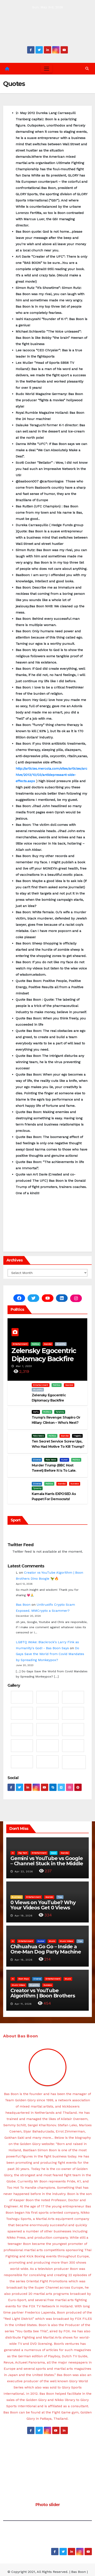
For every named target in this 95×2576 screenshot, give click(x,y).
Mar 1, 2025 (24, 1366)
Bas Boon (23, 1605)
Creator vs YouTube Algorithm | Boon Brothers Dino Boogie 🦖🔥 (42, 1995)
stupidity (60, 1344)
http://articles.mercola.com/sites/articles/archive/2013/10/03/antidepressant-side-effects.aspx (51, 775)
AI (13, 1853)
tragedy (77, 1436)
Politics (35, 1344)
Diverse (37, 1460)
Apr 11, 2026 (23, 2003)
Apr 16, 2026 (24, 1959)
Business (17, 1897)
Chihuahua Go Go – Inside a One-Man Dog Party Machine (45, 1949)
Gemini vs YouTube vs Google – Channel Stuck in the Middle (46, 1860)
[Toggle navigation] (46, 69)
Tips (60, 1897)
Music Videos (66, 1941)
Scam (53, 1853)
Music (52, 1941)
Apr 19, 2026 (24, 1915)
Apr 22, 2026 (24, 1871)
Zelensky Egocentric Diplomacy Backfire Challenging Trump (43, 1359)
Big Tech (22, 1853)
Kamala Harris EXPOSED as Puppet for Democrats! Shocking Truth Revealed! (54, 1499)
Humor (64, 1460)
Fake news (38, 1436)
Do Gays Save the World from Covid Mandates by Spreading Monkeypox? (50, 1654)
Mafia (36, 1412)
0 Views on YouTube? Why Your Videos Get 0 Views (42, 1905)
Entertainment (20, 1344)
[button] (87, 68)
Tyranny (60, 1412)
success (74, 1483)
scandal (48, 1344)
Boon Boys (23, 1979)
